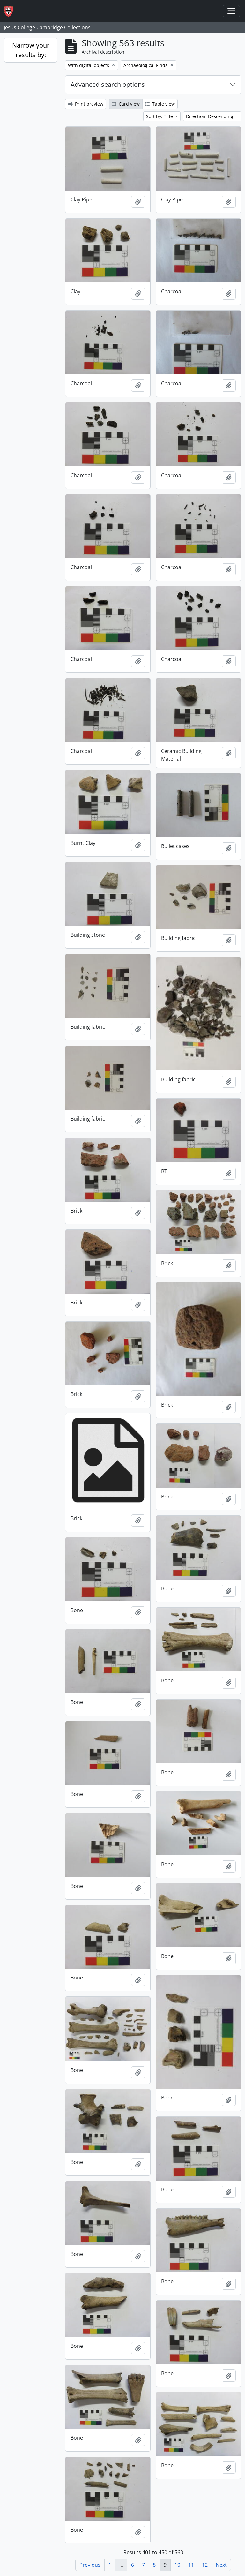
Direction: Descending (210, 116)
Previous (89, 2564)
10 (177, 2564)
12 (205, 2564)
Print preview (85, 104)
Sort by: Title (160, 116)
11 (191, 2564)
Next (221, 2564)
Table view (160, 104)
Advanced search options (108, 84)
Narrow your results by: (30, 50)
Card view (126, 104)
